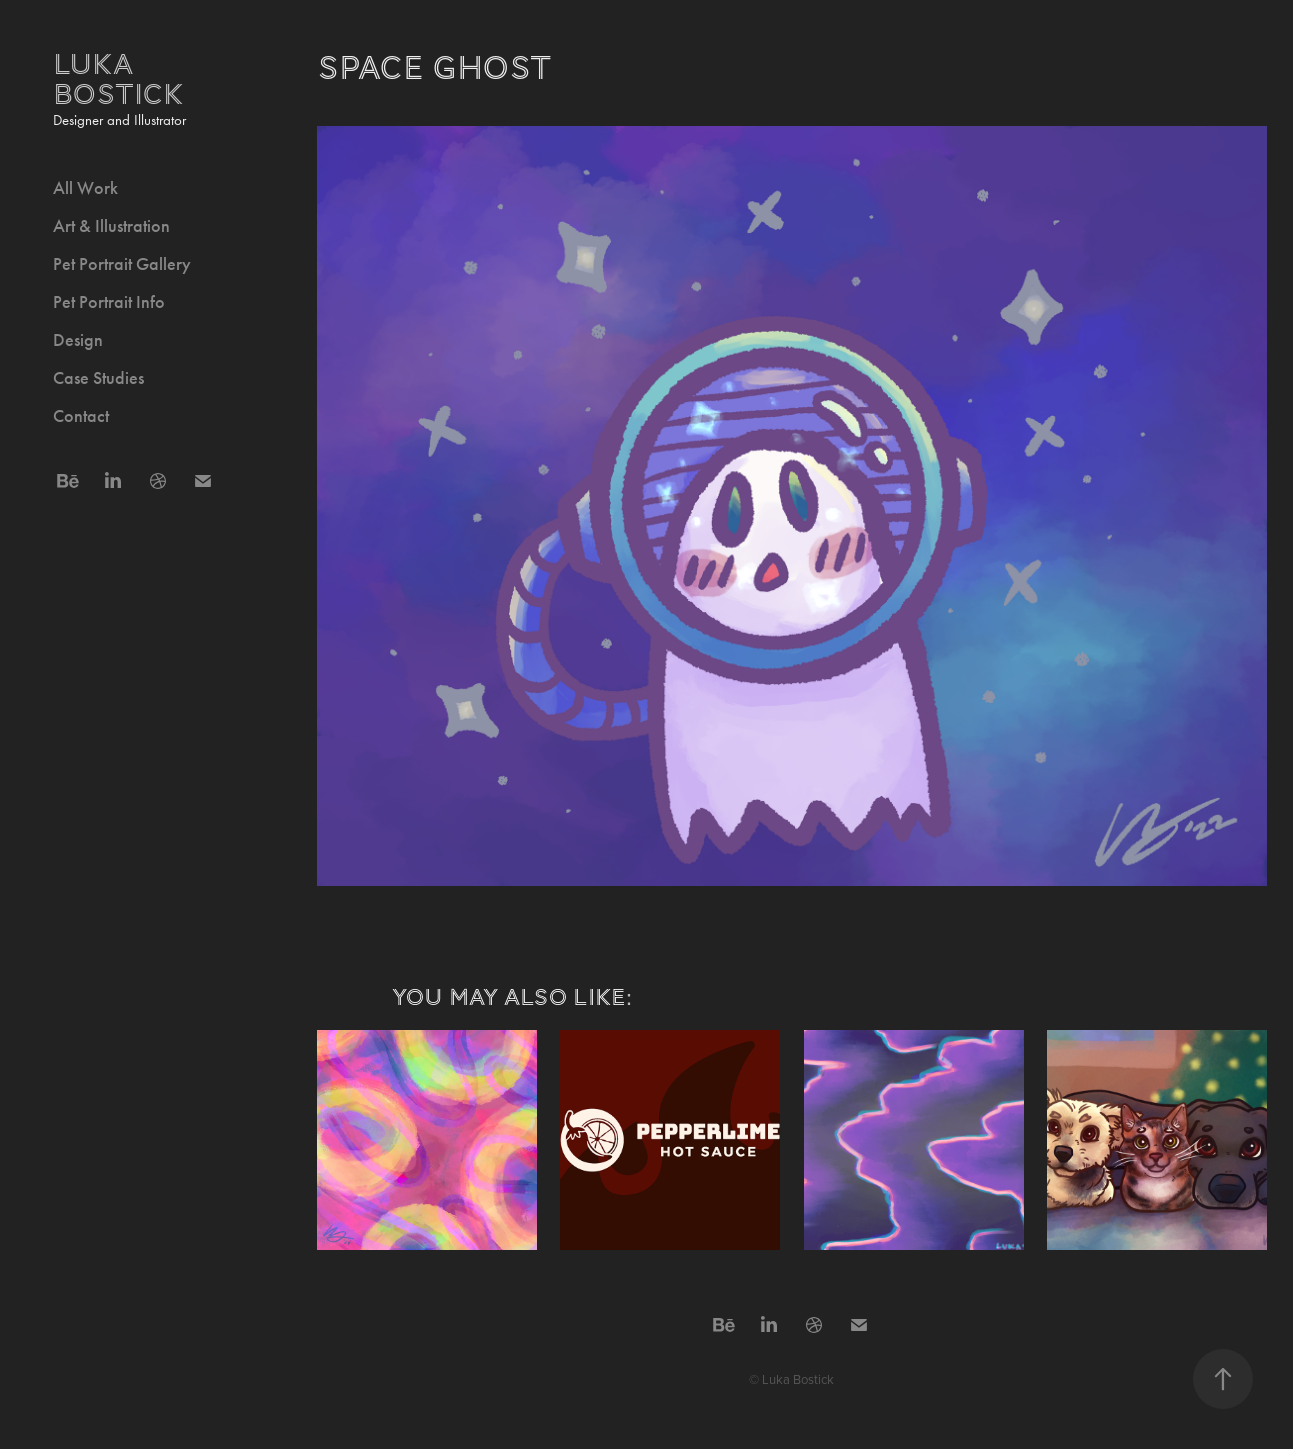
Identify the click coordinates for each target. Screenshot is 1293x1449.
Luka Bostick (118, 79)
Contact (81, 416)
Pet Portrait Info (109, 302)
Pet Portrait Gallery (122, 264)
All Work (85, 188)
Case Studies (98, 378)
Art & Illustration (111, 226)
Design (78, 340)
